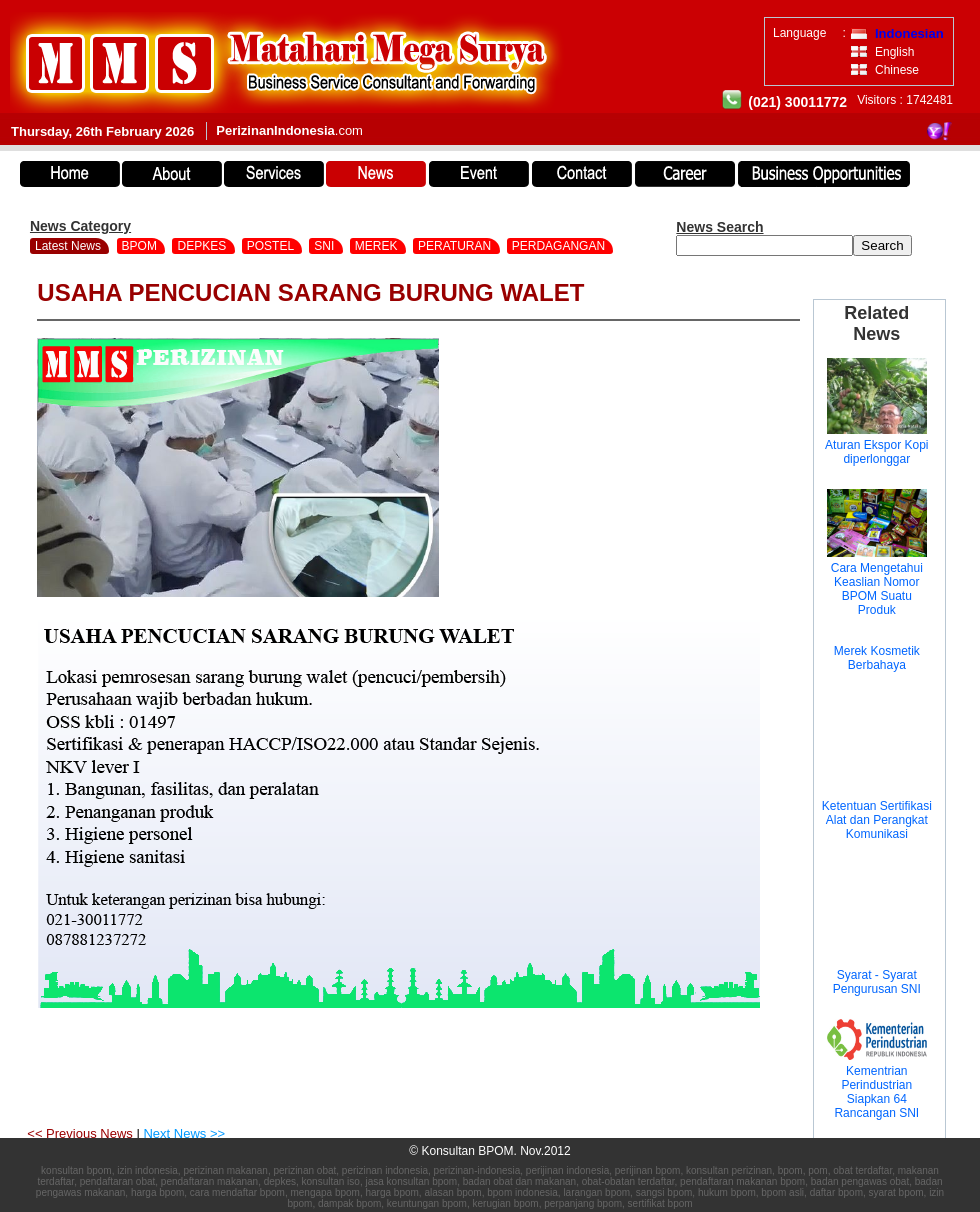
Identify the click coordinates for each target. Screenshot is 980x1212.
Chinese (897, 70)
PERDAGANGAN (560, 246)
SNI (325, 246)
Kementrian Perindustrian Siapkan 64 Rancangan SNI (876, 1092)
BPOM (141, 246)
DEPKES (203, 246)
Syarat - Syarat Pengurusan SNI (877, 982)
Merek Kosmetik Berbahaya (877, 658)
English (894, 52)
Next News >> (184, 1133)
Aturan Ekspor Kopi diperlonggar (876, 452)
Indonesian (909, 33)
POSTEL (272, 246)
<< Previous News (81, 1133)
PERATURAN (456, 246)
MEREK (378, 246)
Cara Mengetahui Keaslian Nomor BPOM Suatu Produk (877, 589)
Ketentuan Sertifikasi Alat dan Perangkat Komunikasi (877, 820)
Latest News (68, 246)
